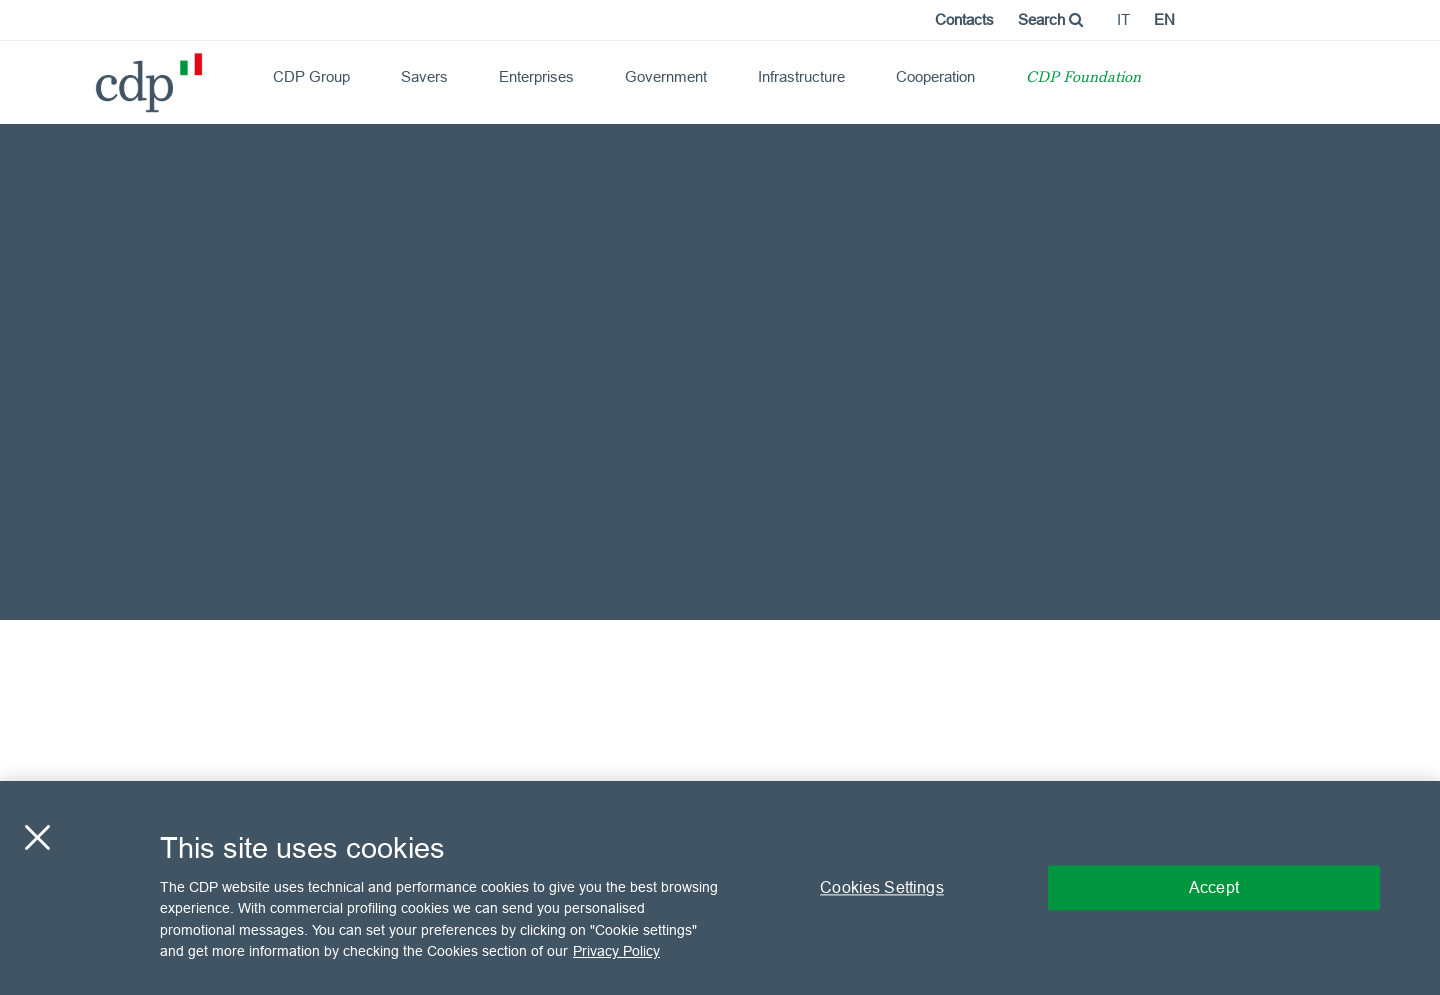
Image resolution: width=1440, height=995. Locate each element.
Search (1050, 19)
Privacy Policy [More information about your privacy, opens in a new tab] (616, 951)
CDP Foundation (1083, 78)
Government (666, 76)
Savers (424, 76)
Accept (1214, 887)
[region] (720, 888)
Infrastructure (801, 76)
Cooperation (935, 76)
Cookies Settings (882, 887)
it (1123, 19)
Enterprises (536, 76)
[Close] (37, 837)
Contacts (964, 19)
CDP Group (311, 76)
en (1164, 19)
